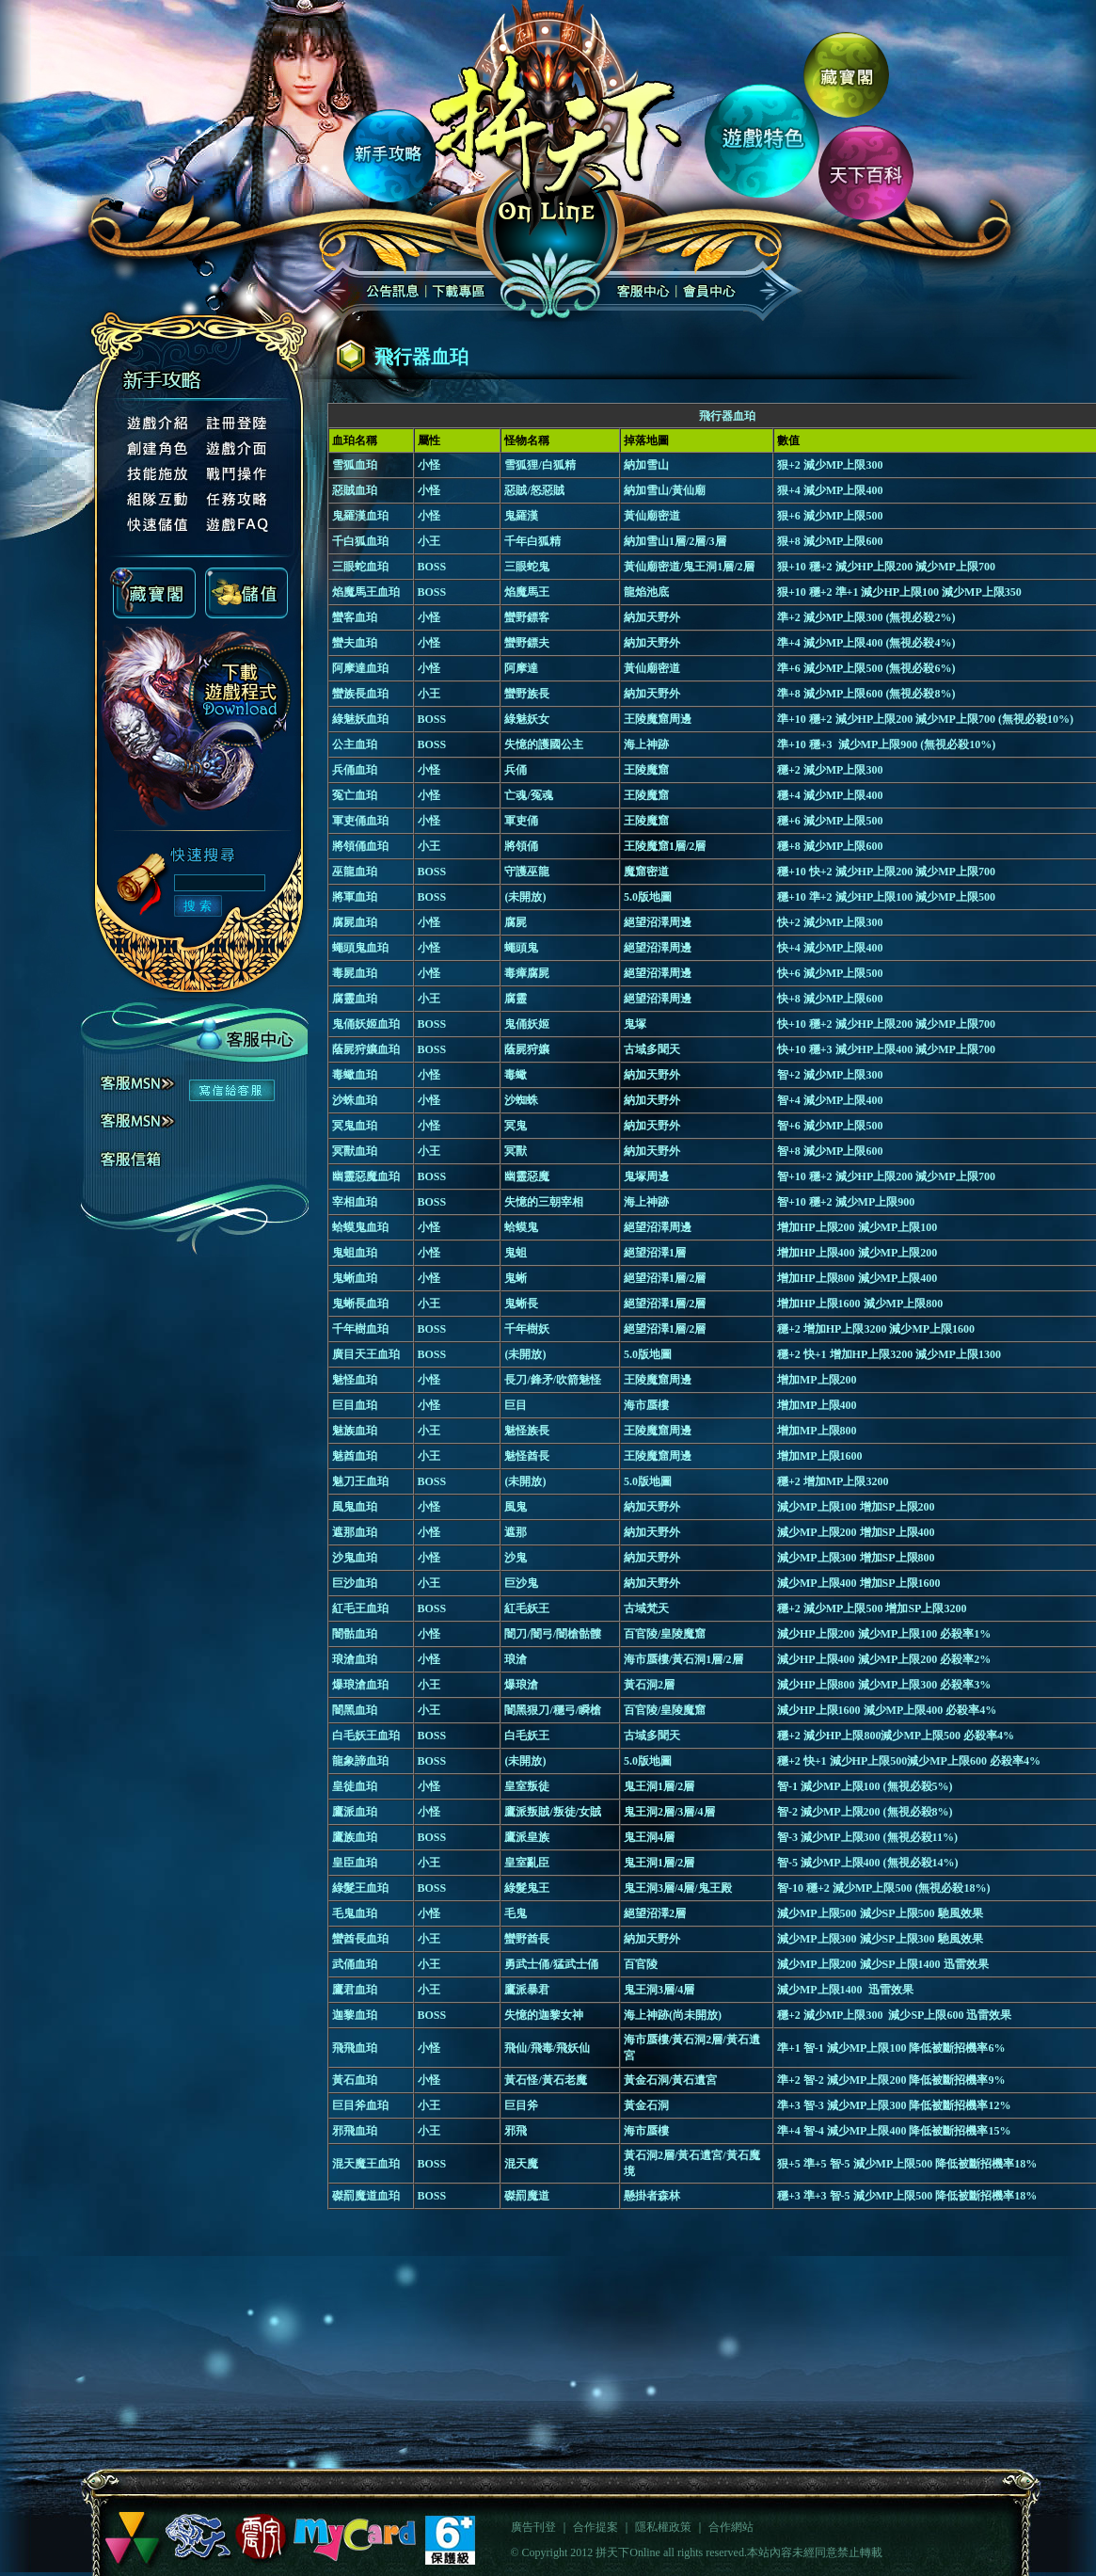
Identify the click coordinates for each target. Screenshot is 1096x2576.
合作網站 (731, 2527)
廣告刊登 (533, 2527)
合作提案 (595, 2527)
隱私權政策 (663, 2527)
